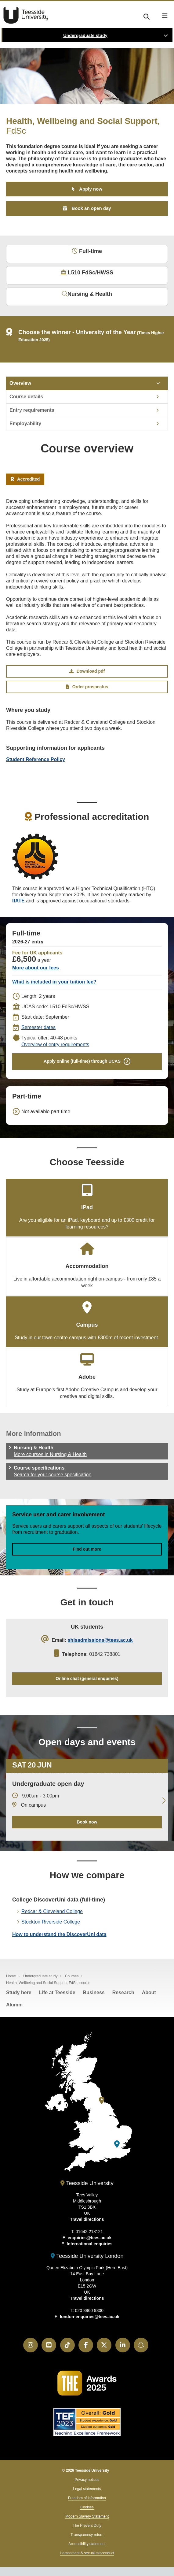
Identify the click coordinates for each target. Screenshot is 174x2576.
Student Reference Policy (35, 759)
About (149, 1992)
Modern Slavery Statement (87, 2516)
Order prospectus (87, 686)
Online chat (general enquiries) (87, 1678)
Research (123, 1992)
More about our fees (35, 967)
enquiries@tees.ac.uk (90, 2237)
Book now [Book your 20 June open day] (87, 1822)
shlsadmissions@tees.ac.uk (100, 1640)
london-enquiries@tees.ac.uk (89, 2316)
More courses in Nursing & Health (50, 1454)
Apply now (90, 188)
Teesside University (26, 15)
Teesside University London (87, 2256)
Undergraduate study (85, 35)
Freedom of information (87, 2498)
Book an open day (91, 208)
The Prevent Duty (87, 2525)
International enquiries (89, 2243)
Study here (18, 1992)
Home (11, 1976)
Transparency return (87, 2535)
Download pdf (87, 671)
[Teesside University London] (117, 2144)
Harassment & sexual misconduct (87, 2553)
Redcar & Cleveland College (52, 1911)
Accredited (25, 479)
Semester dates (38, 1027)
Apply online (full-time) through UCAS (82, 1061)
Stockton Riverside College (50, 1921)
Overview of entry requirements (55, 1044)
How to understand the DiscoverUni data (59, 1934)
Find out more (87, 1549)
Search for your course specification (52, 1474)
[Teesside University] (101, 2100)
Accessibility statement (86, 2544)
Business (94, 1992)
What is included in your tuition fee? (54, 981)
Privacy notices (87, 2479)
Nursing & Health (87, 294)
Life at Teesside (57, 1992)
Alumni (14, 2004)
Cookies (86, 2507)
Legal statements (87, 2489)
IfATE (18, 900)
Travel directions (87, 2219)
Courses (72, 1976)
